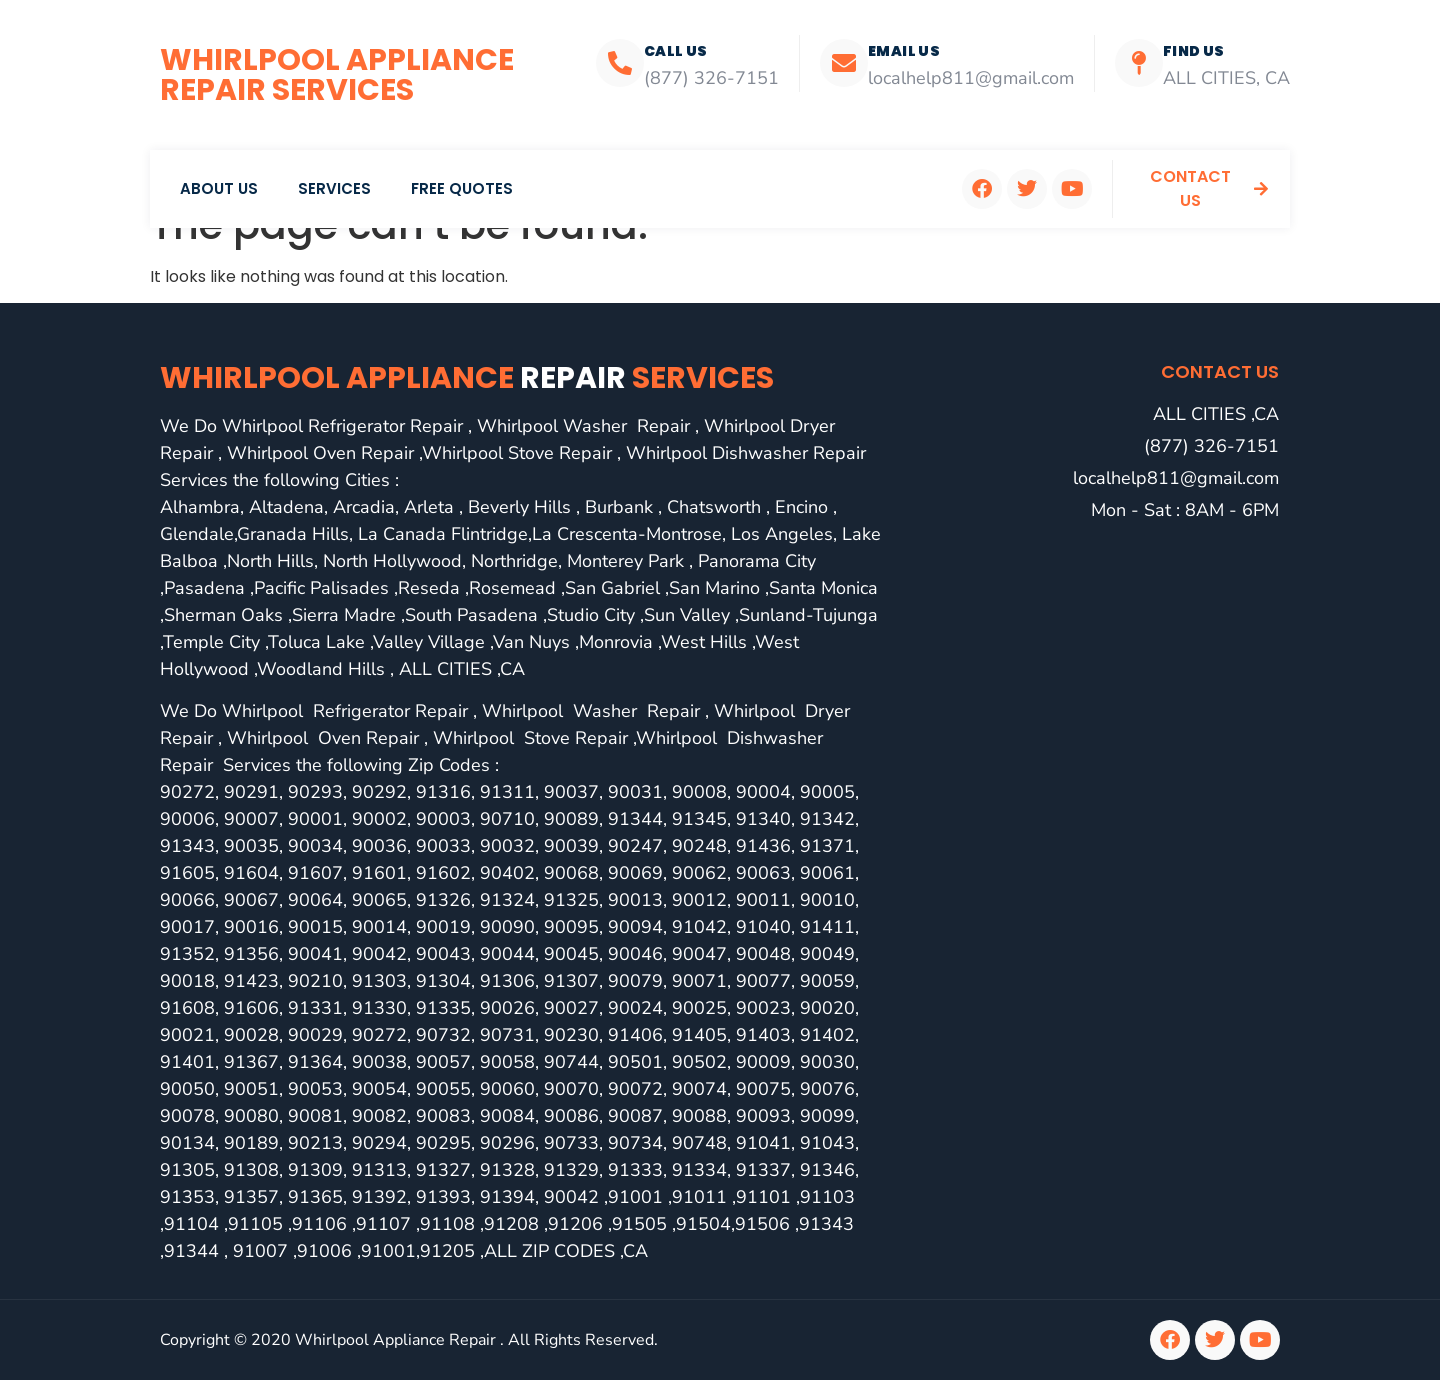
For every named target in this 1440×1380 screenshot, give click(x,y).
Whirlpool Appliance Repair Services (337, 75)
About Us (219, 188)
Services (334, 188)
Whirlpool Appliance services (467, 378)
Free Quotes (462, 188)
